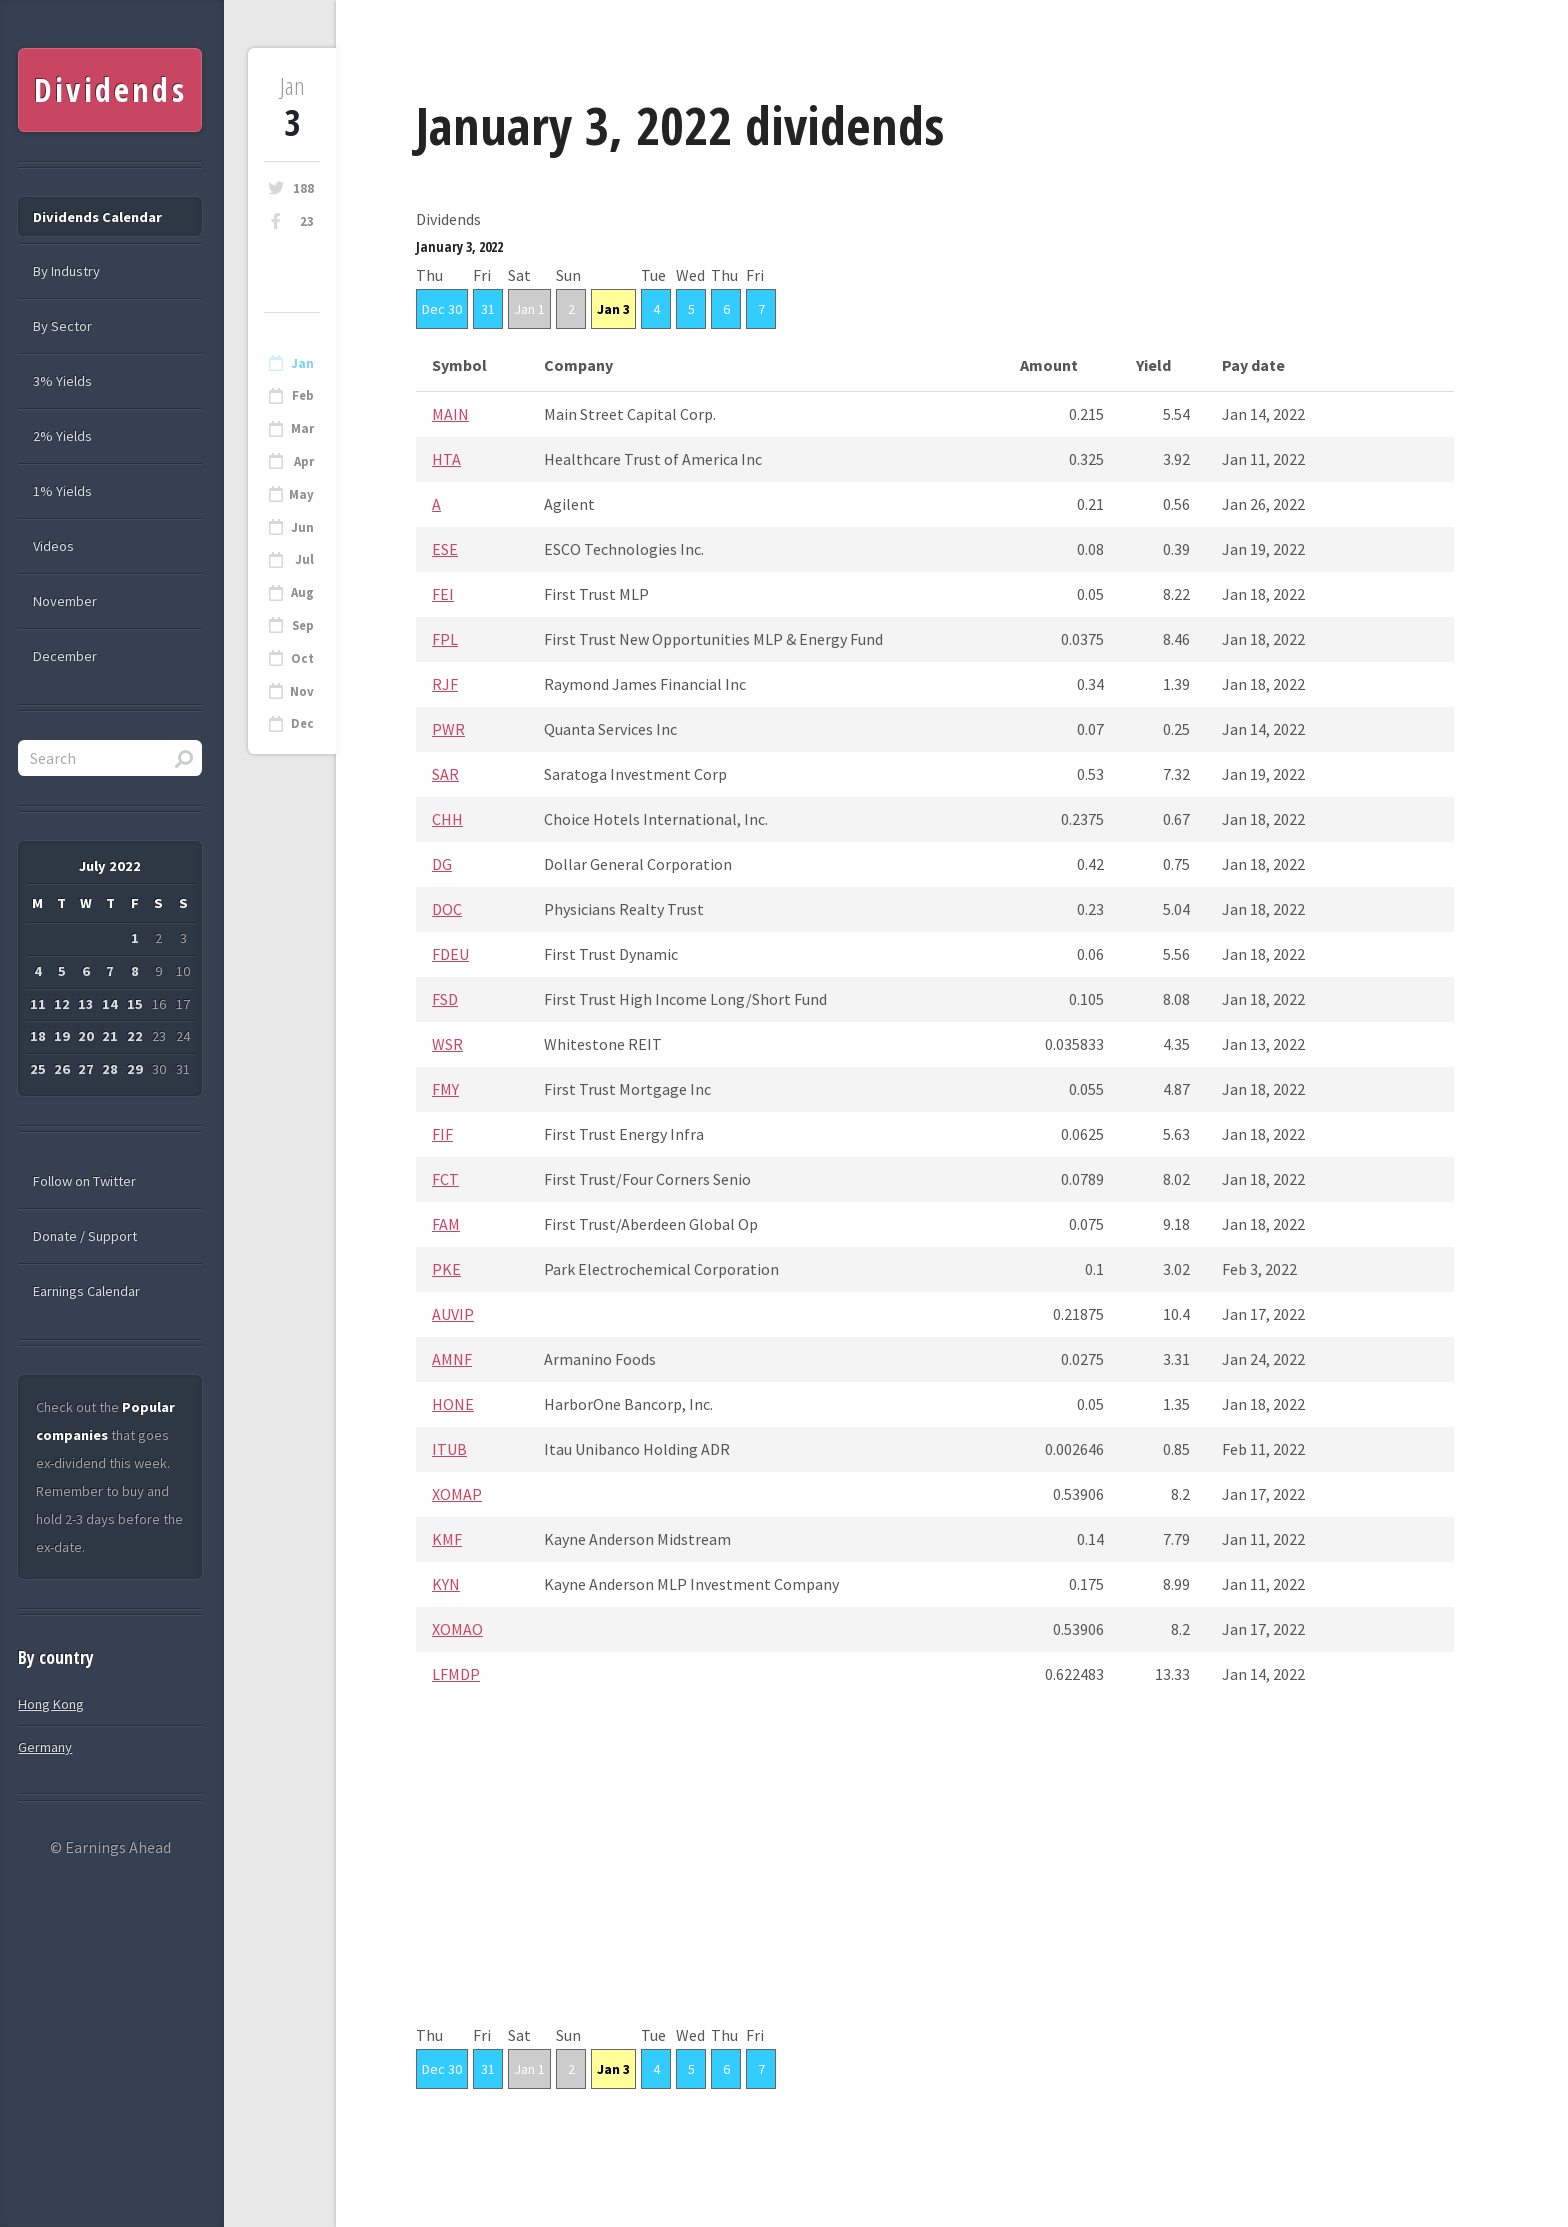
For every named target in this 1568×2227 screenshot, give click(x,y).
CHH (447, 819)
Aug (302, 592)
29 (135, 1069)
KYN (446, 1584)
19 (62, 1036)
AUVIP (453, 1314)
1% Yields (62, 491)
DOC (447, 909)
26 (62, 1069)
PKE (446, 1269)
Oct (302, 658)
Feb (303, 395)
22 (135, 1036)
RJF (445, 684)
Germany (45, 1747)
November (65, 601)
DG (442, 864)
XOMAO (457, 1629)
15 (135, 1004)
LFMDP (456, 1674)
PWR (448, 729)
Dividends (110, 89)
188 (303, 188)
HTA (446, 459)
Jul (304, 559)
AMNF (452, 1359)
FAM (446, 1224)
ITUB (449, 1449)
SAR (445, 774)
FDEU (450, 954)
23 (307, 221)
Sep (303, 625)
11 (38, 1004)
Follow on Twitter (84, 1181)
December (65, 656)
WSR (447, 1044)
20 (86, 1036)
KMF (447, 1539)
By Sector (62, 326)
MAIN (450, 414)
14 (110, 1004)
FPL (445, 639)
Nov (302, 691)
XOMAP (457, 1494)
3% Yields (62, 381)
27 (86, 1069)
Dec (302, 723)
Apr (304, 461)
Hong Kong (51, 1704)
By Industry (66, 271)
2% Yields (62, 436)
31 (488, 309)
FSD (445, 999)
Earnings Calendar (86, 1291)
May (301, 494)
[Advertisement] (935, 1881)
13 (86, 1004)
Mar (302, 428)
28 (110, 1069)
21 (110, 1036)
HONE (453, 1404)
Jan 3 (613, 309)
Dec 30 (442, 309)
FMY (445, 1089)
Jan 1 (529, 309)
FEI (443, 594)
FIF (442, 1134)
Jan (302, 363)
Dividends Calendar (97, 217)
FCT (445, 1179)
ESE (445, 549)
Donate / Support (85, 1236)
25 (38, 1069)
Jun (302, 527)
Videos (53, 546)
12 (62, 1004)
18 (38, 1036)
